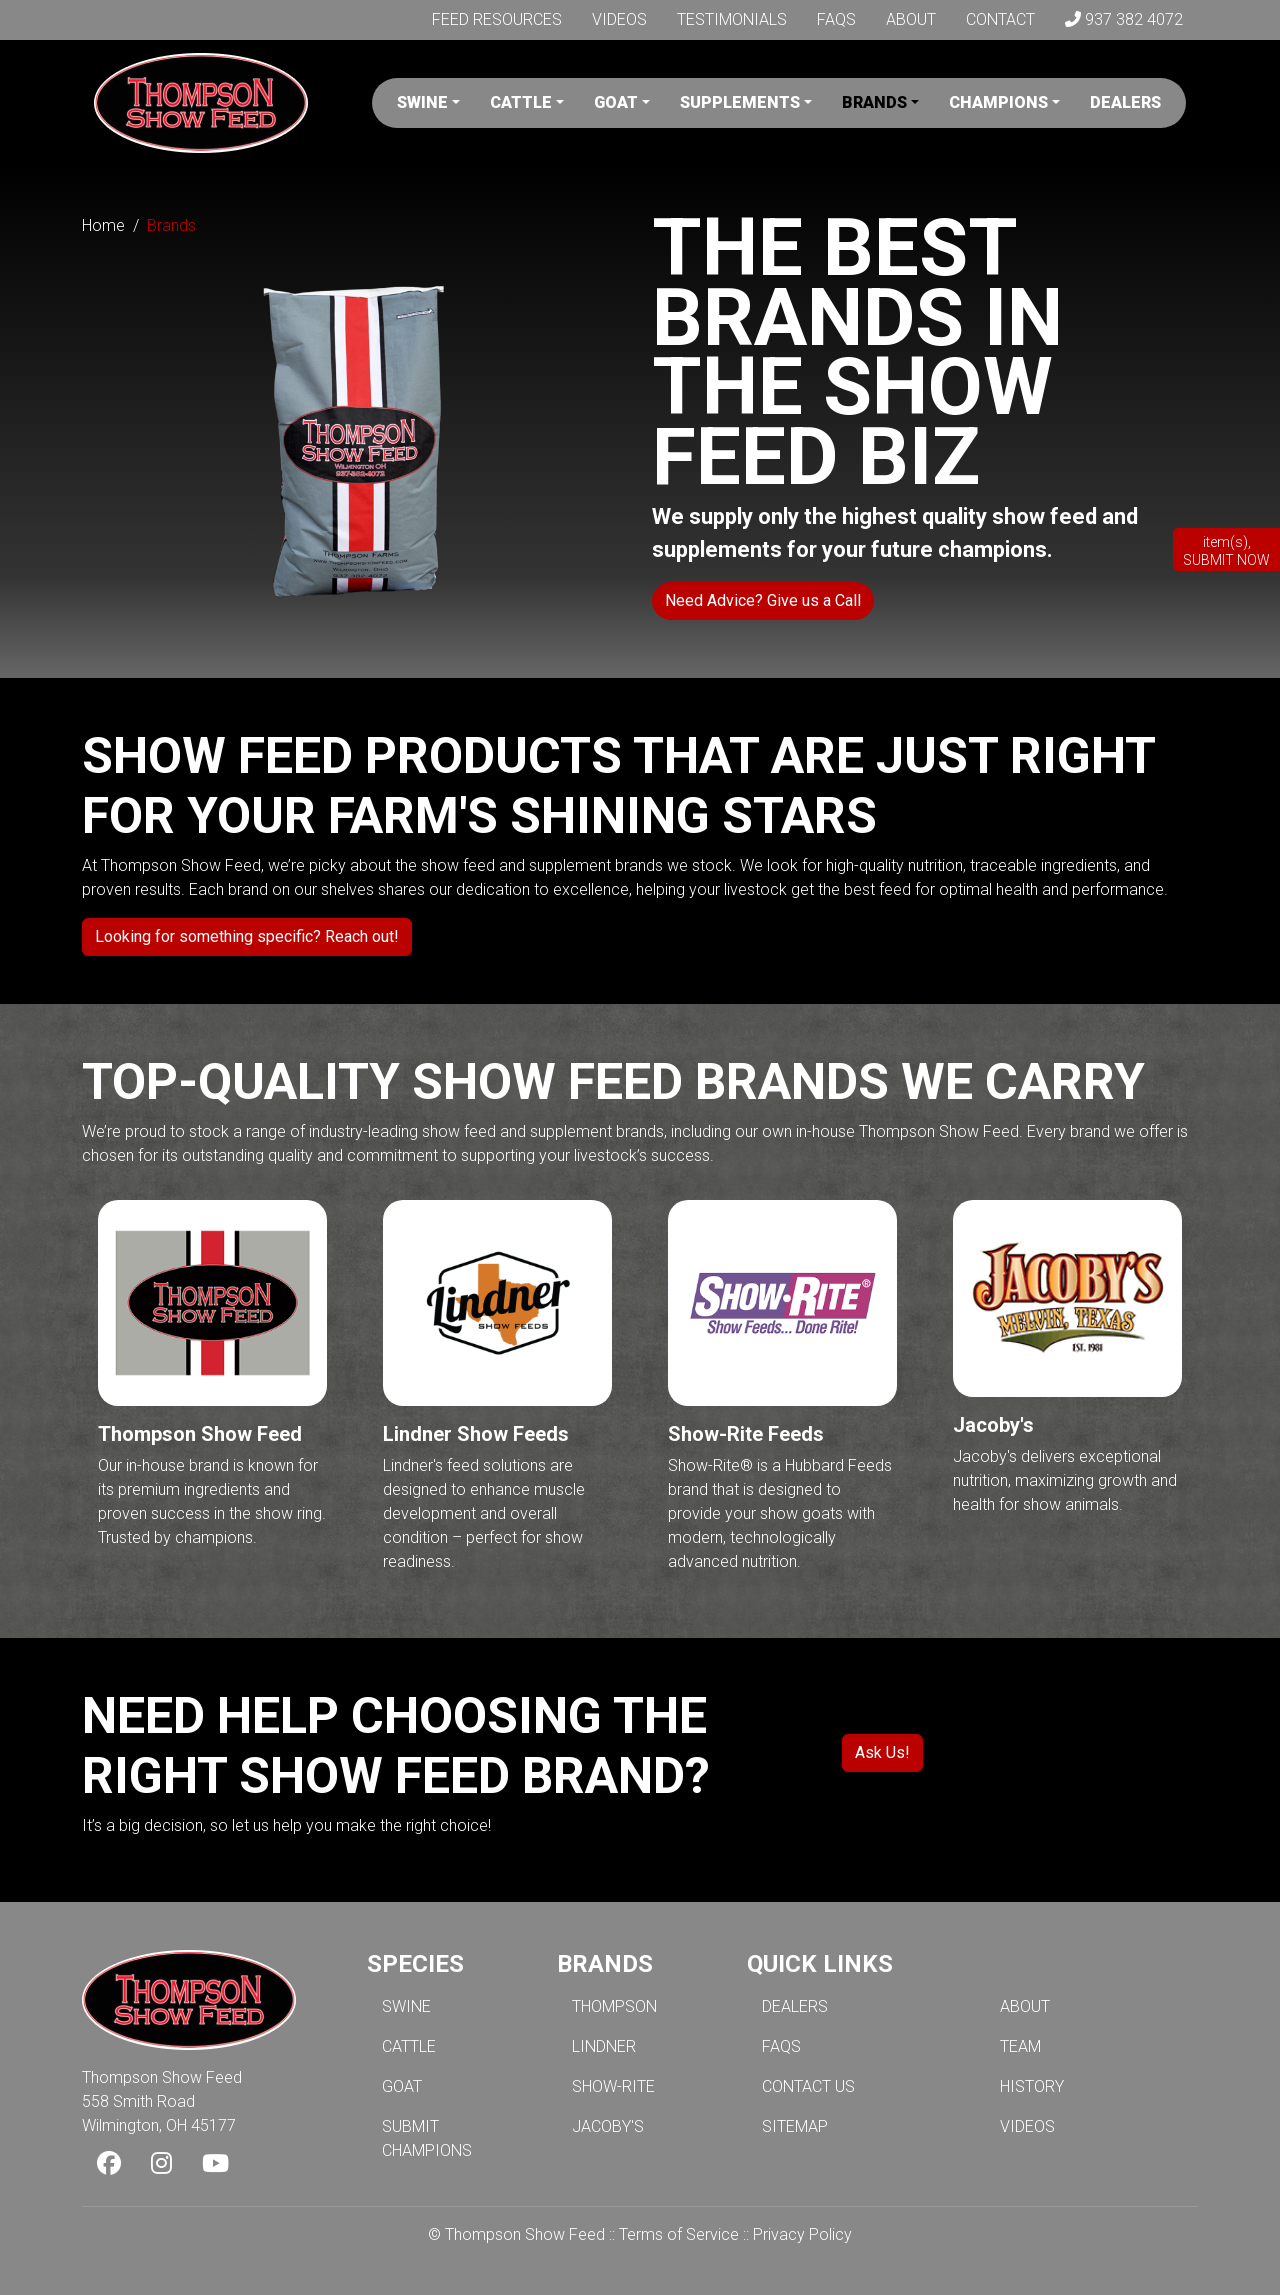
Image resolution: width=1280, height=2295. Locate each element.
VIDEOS (1027, 2126)
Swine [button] (422, 102)
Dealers (1125, 102)
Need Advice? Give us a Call (763, 600)
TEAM (1020, 2046)
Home (103, 225)
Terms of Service (679, 2234)
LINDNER (604, 2046)
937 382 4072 (1124, 19)
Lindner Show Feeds (476, 1434)
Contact (1000, 19)
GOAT (402, 2086)
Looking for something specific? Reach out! (247, 936)
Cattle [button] (521, 102)
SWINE (406, 2006)
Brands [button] (874, 102)
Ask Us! (882, 1752)
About (911, 19)
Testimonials (732, 19)
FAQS (781, 2046)
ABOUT (1025, 2006)
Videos (619, 19)
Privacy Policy (802, 2234)
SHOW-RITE (613, 2086)
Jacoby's (993, 1425)
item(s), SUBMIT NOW (1226, 551)
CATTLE (409, 2046)
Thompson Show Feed (200, 1434)
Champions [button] (998, 102)
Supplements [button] (740, 102)
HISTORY (1032, 2086)
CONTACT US (808, 2086)
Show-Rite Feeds (746, 1434)
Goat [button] (616, 102)
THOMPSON (614, 2006)
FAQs (836, 19)
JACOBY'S (608, 2126)
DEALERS (795, 2006)
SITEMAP (795, 2126)
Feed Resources (497, 19)
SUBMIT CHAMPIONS (427, 2138)
